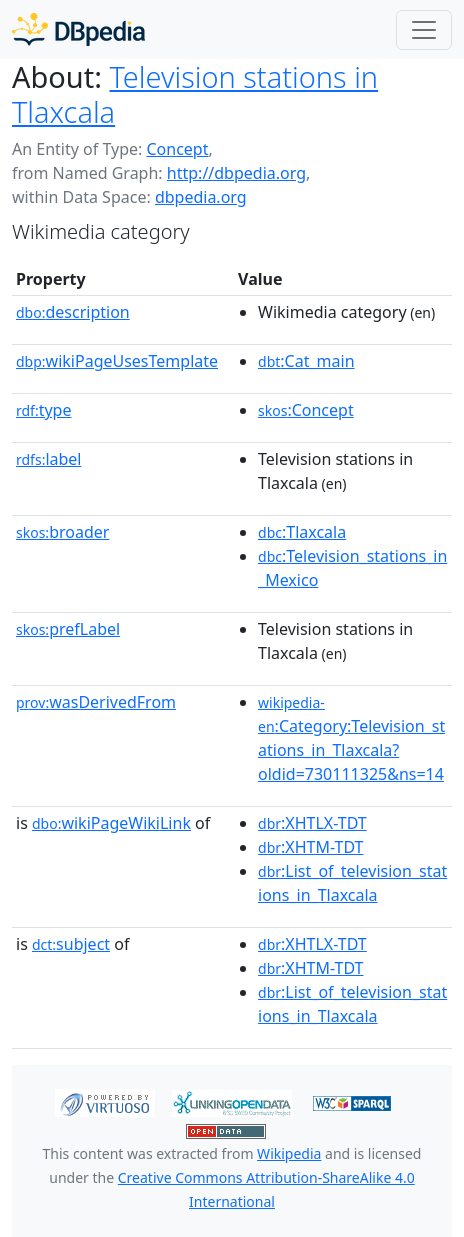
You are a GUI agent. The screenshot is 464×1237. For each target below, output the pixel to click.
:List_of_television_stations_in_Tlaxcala (352, 883)
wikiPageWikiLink (111, 823)
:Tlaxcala (302, 532)
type (44, 410)
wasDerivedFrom (96, 702)
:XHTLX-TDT (312, 823)
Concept (177, 149)
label (49, 459)
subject (71, 944)
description (73, 312)
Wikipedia (289, 1153)
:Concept (306, 410)
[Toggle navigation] (424, 30)
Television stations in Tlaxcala (195, 94)
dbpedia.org (201, 197)
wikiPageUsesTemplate (117, 361)
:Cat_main (306, 361)
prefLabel (68, 629)
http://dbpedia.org (236, 173)
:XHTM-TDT (310, 847)
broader (62, 532)
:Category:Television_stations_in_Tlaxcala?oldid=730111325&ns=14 (351, 739)
